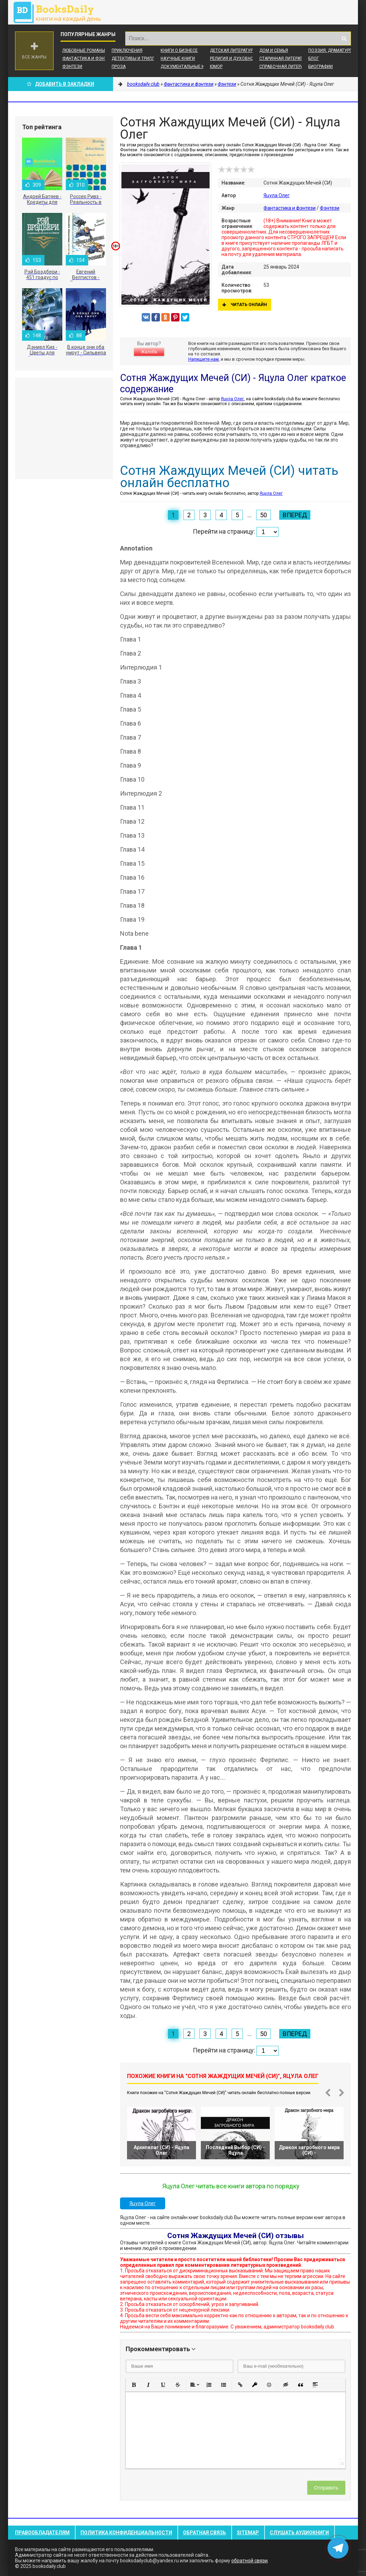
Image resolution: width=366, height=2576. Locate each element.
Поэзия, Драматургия (332, 50)
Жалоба (149, 351)
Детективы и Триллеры (137, 58)
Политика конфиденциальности (126, 2532)
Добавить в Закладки (60, 84)
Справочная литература (286, 66)
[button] (133, 2384)
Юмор (216, 66)
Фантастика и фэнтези (88, 58)
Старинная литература (284, 58)
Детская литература (232, 50)
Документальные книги (188, 66)
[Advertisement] (64, 428)
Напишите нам (203, 359)
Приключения (127, 50)
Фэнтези (72, 66)
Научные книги (178, 58)
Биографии (320, 66)
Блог (313, 58)
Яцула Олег (276, 195)
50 (263, 515)
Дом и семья (273, 50)
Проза (119, 66)
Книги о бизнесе (179, 50)
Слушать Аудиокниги (299, 2532)
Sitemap (248, 2532)
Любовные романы (83, 50)
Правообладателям (42, 2532)
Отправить (326, 2488)
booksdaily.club (60, 12)
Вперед (295, 515)
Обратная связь (204, 2532)
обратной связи (249, 2560)
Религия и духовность (235, 58)
